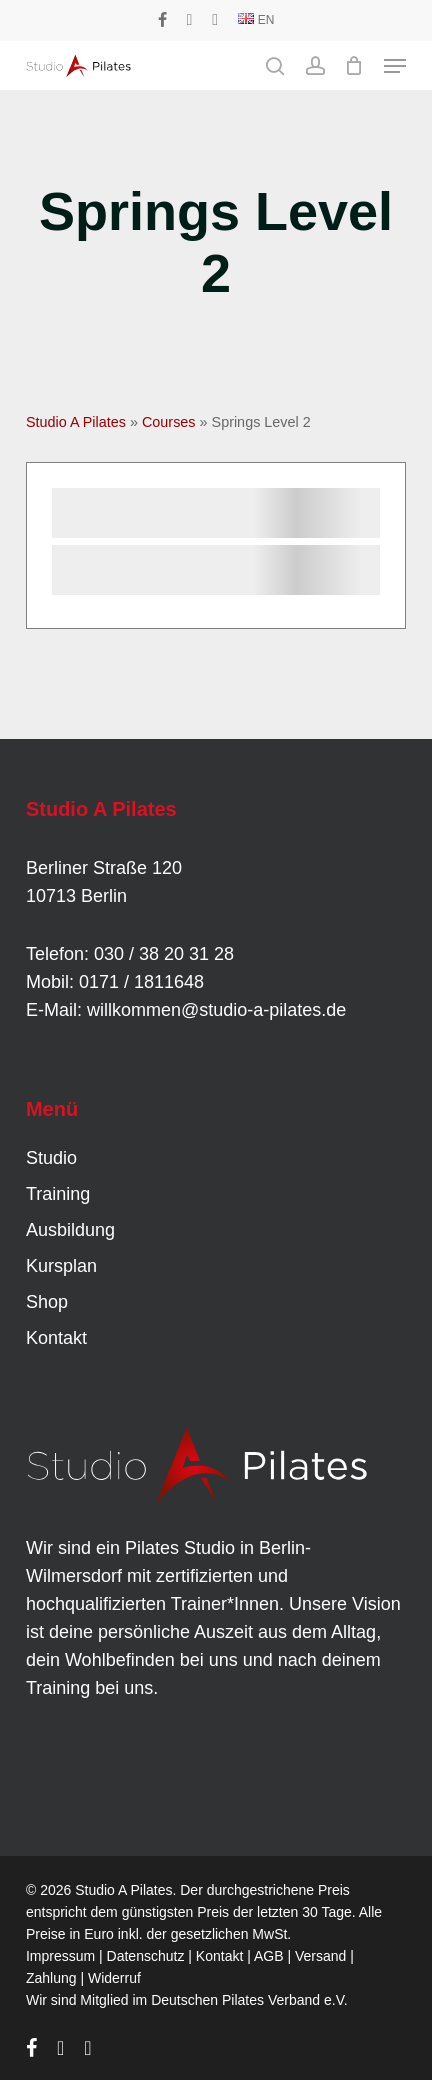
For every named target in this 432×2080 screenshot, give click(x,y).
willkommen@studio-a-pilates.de (216, 1010)
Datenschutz (146, 1956)
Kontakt (56, 1338)
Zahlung (51, 1978)
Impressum (60, 1956)
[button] (395, 66)
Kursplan (61, 1266)
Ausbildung (70, 1230)
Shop (47, 1302)
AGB (269, 1956)
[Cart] (354, 66)
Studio (51, 1158)
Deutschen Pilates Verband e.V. (249, 2000)
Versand (320, 1956)
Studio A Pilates (76, 422)
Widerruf (114, 1978)
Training (58, 1194)
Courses (169, 422)
